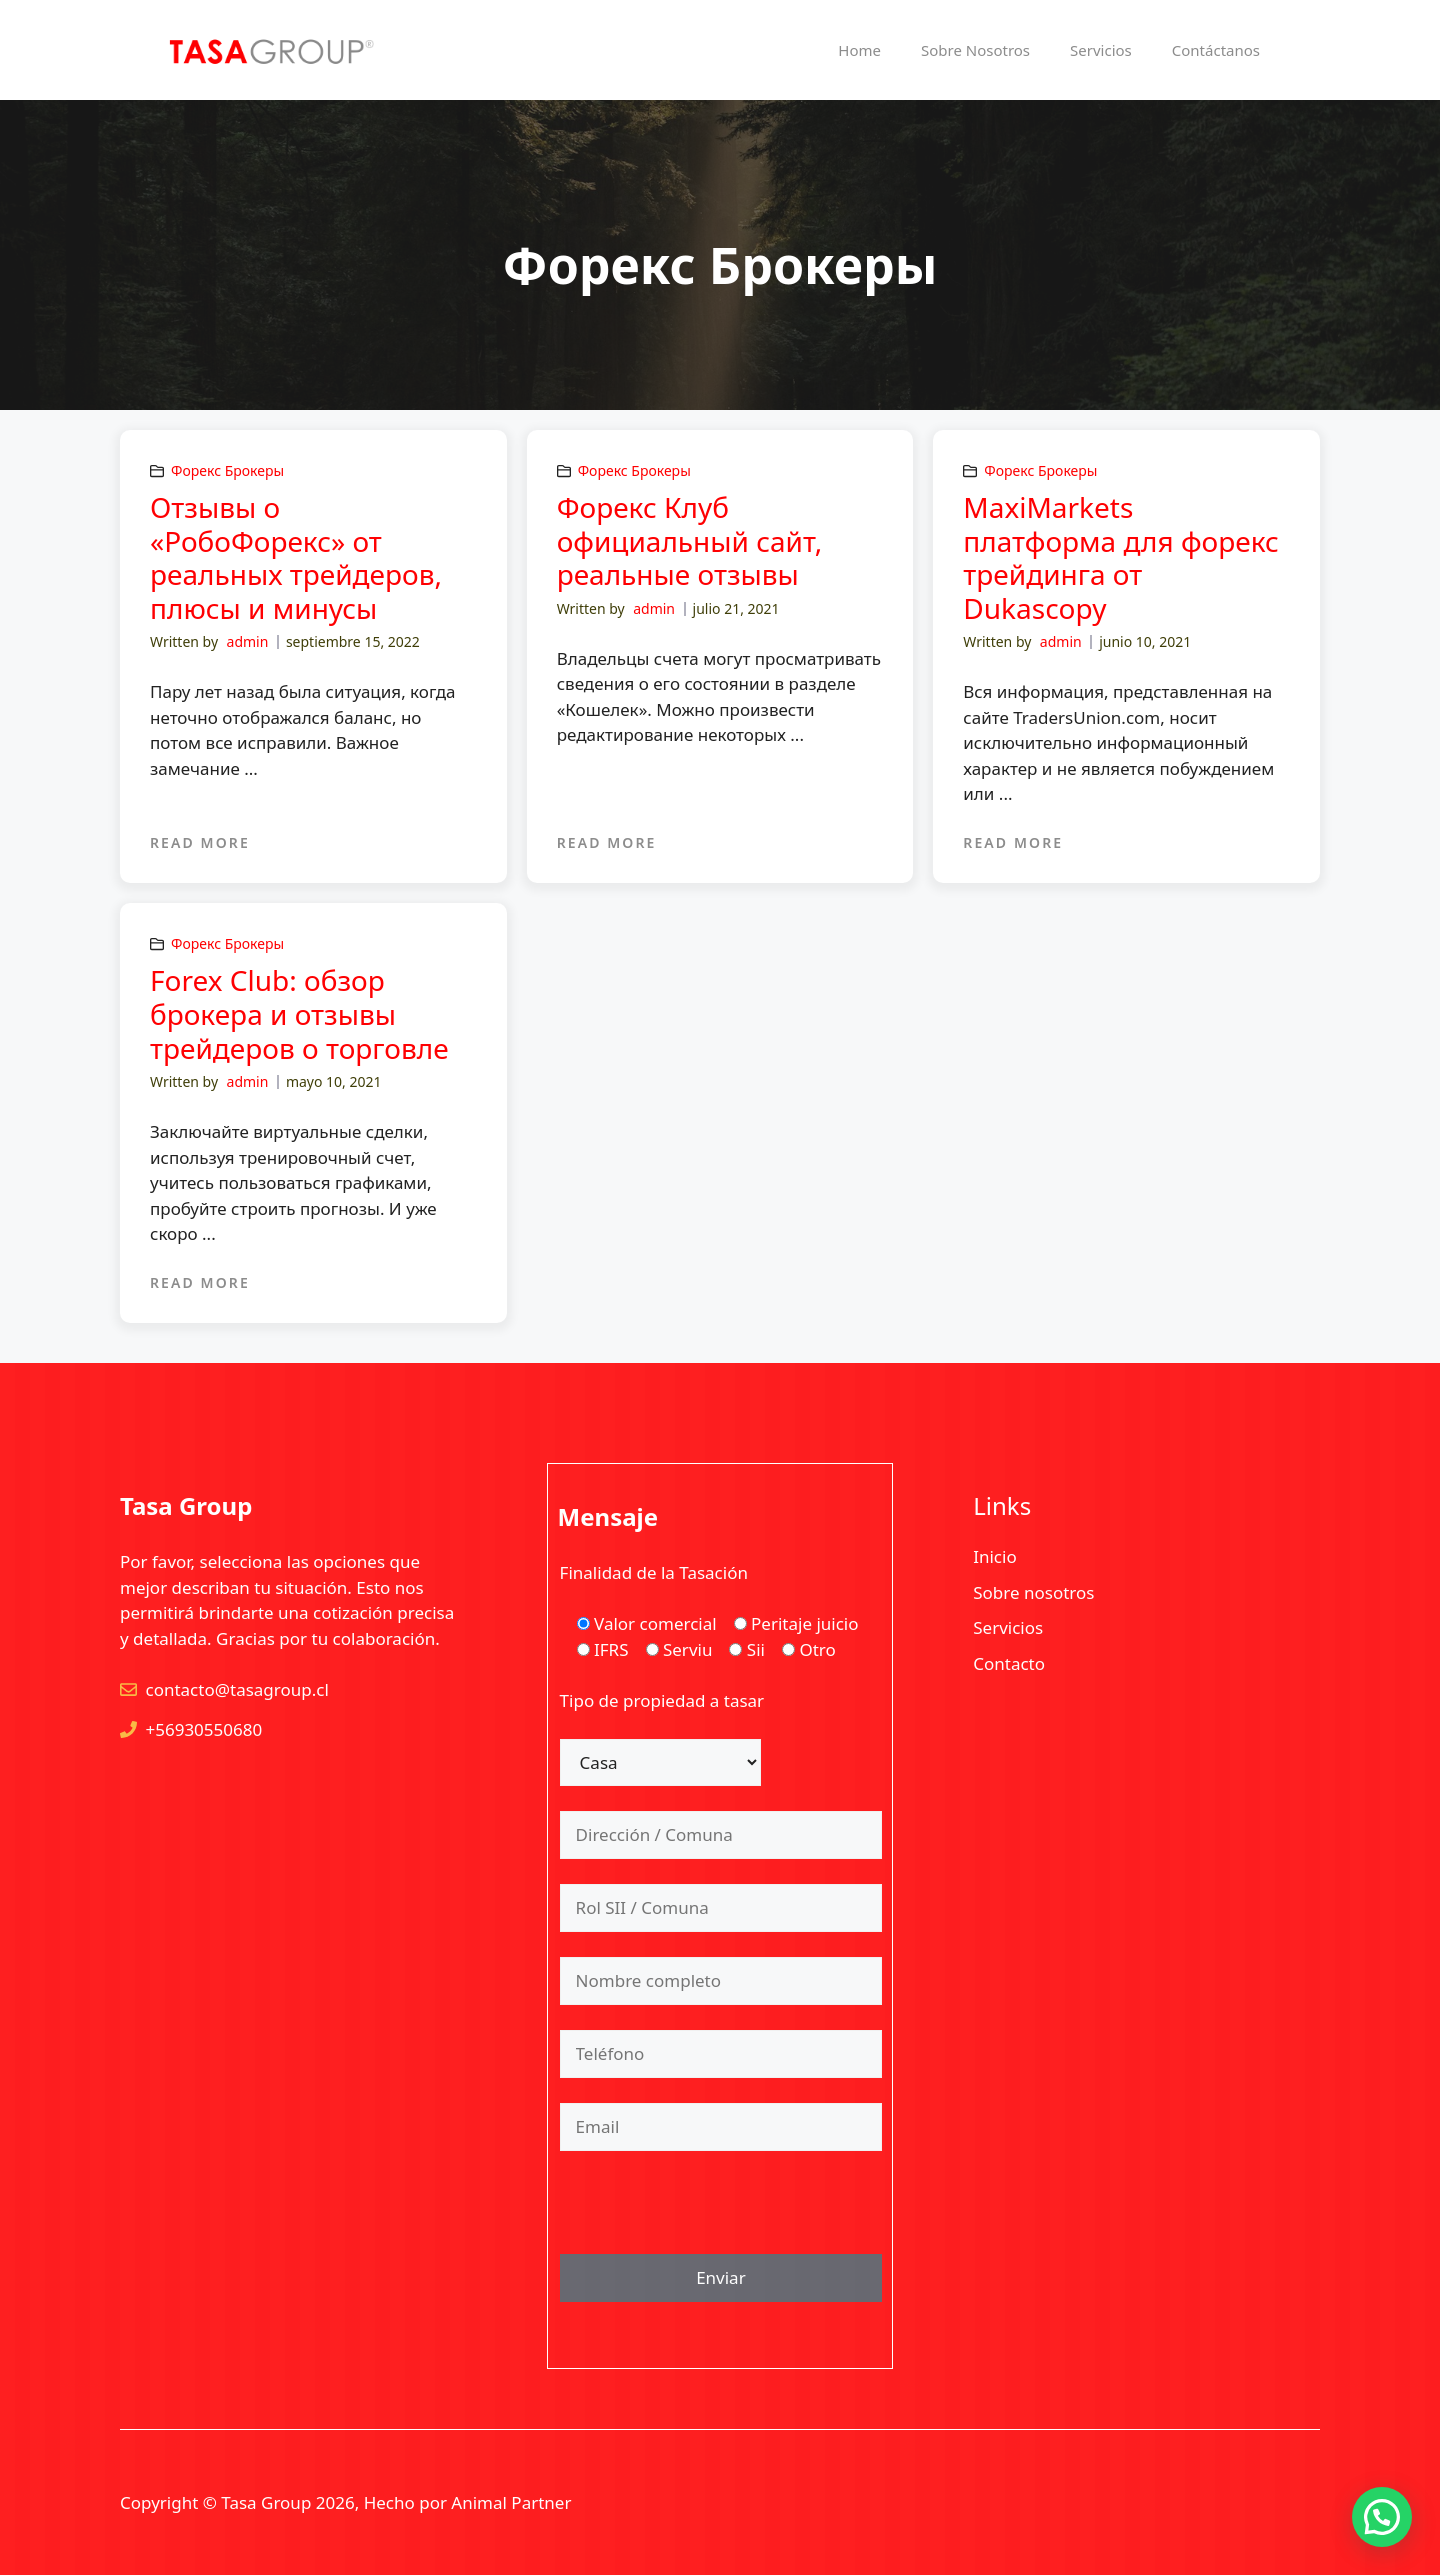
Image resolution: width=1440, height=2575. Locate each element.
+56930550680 (204, 1729)
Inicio (995, 1556)
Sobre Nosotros (975, 50)
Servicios (1101, 50)
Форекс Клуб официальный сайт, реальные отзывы (690, 540)
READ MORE (200, 842)
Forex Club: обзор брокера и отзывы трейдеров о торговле (299, 1013)
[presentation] (712, 2215)
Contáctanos (1216, 50)
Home (859, 50)
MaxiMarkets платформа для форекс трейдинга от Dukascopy (1120, 557)
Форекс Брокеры (227, 470)
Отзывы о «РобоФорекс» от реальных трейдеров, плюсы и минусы (296, 557)
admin (248, 641)
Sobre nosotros (1033, 1592)
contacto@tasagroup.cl (237, 1689)
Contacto (1009, 1663)
